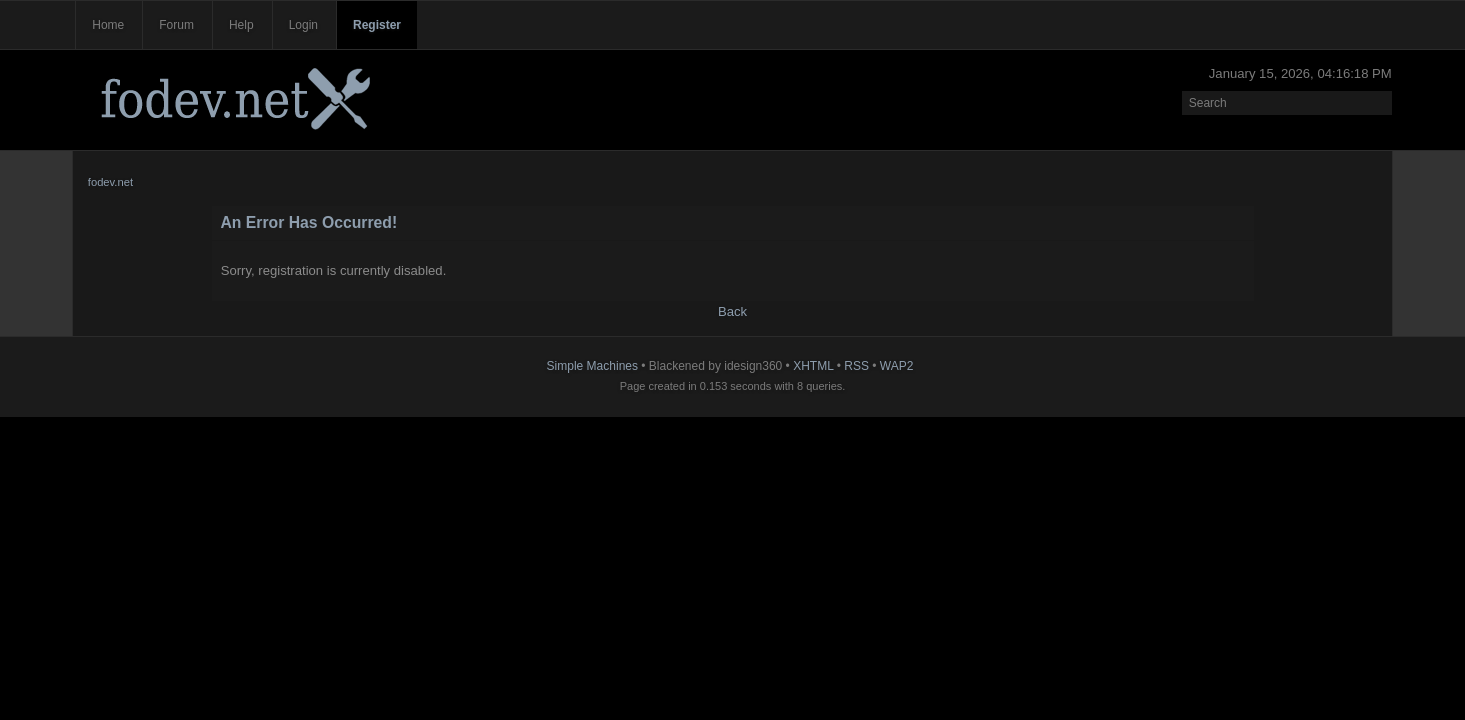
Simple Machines (592, 366)
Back (732, 311)
